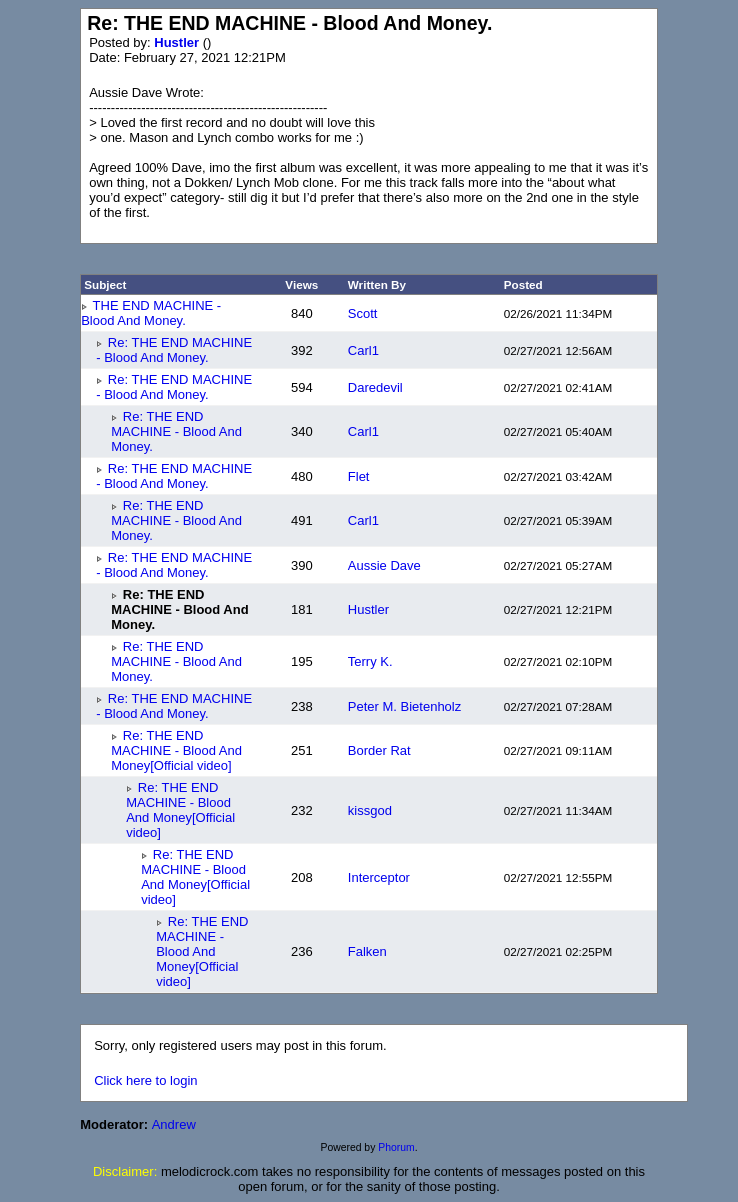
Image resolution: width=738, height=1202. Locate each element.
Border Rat (379, 750)
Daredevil (375, 387)
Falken (367, 951)
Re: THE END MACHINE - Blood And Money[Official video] (176, 750)
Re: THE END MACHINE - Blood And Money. (174, 350)
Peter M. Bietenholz (404, 706)
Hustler (178, 42)
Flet (359, 476)
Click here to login (145, 1080)
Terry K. (370, 661)
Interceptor (379, 877)
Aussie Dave (384, 565)
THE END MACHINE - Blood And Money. (151, 313)
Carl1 (363, 350)
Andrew (174, 1124)
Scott (363, 313)
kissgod (370, 810)
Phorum (396, 1147)
